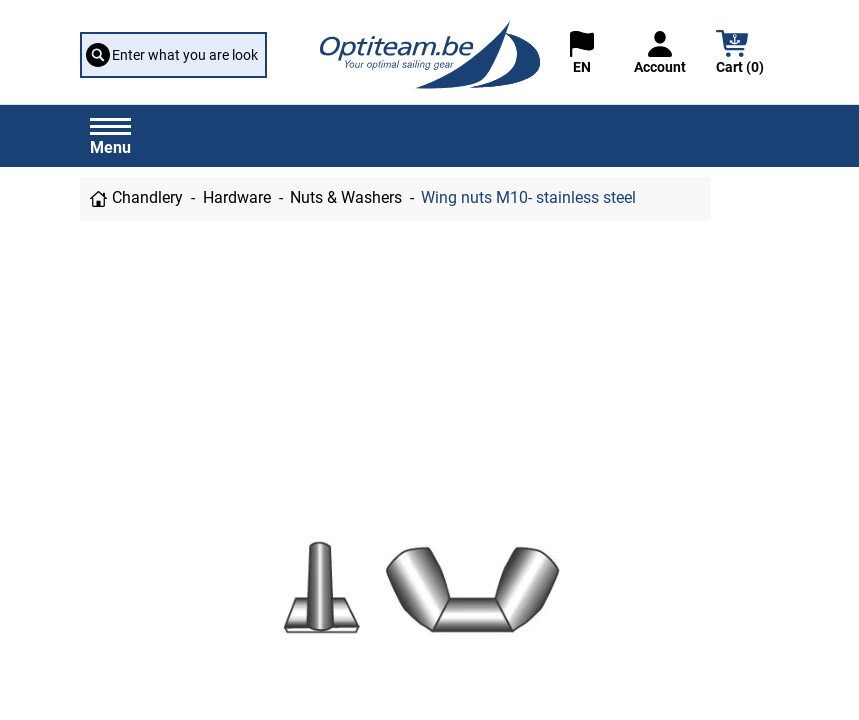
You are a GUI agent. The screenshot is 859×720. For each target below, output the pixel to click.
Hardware (237, 198)
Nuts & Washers (346, 198)
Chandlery (147, 198)
